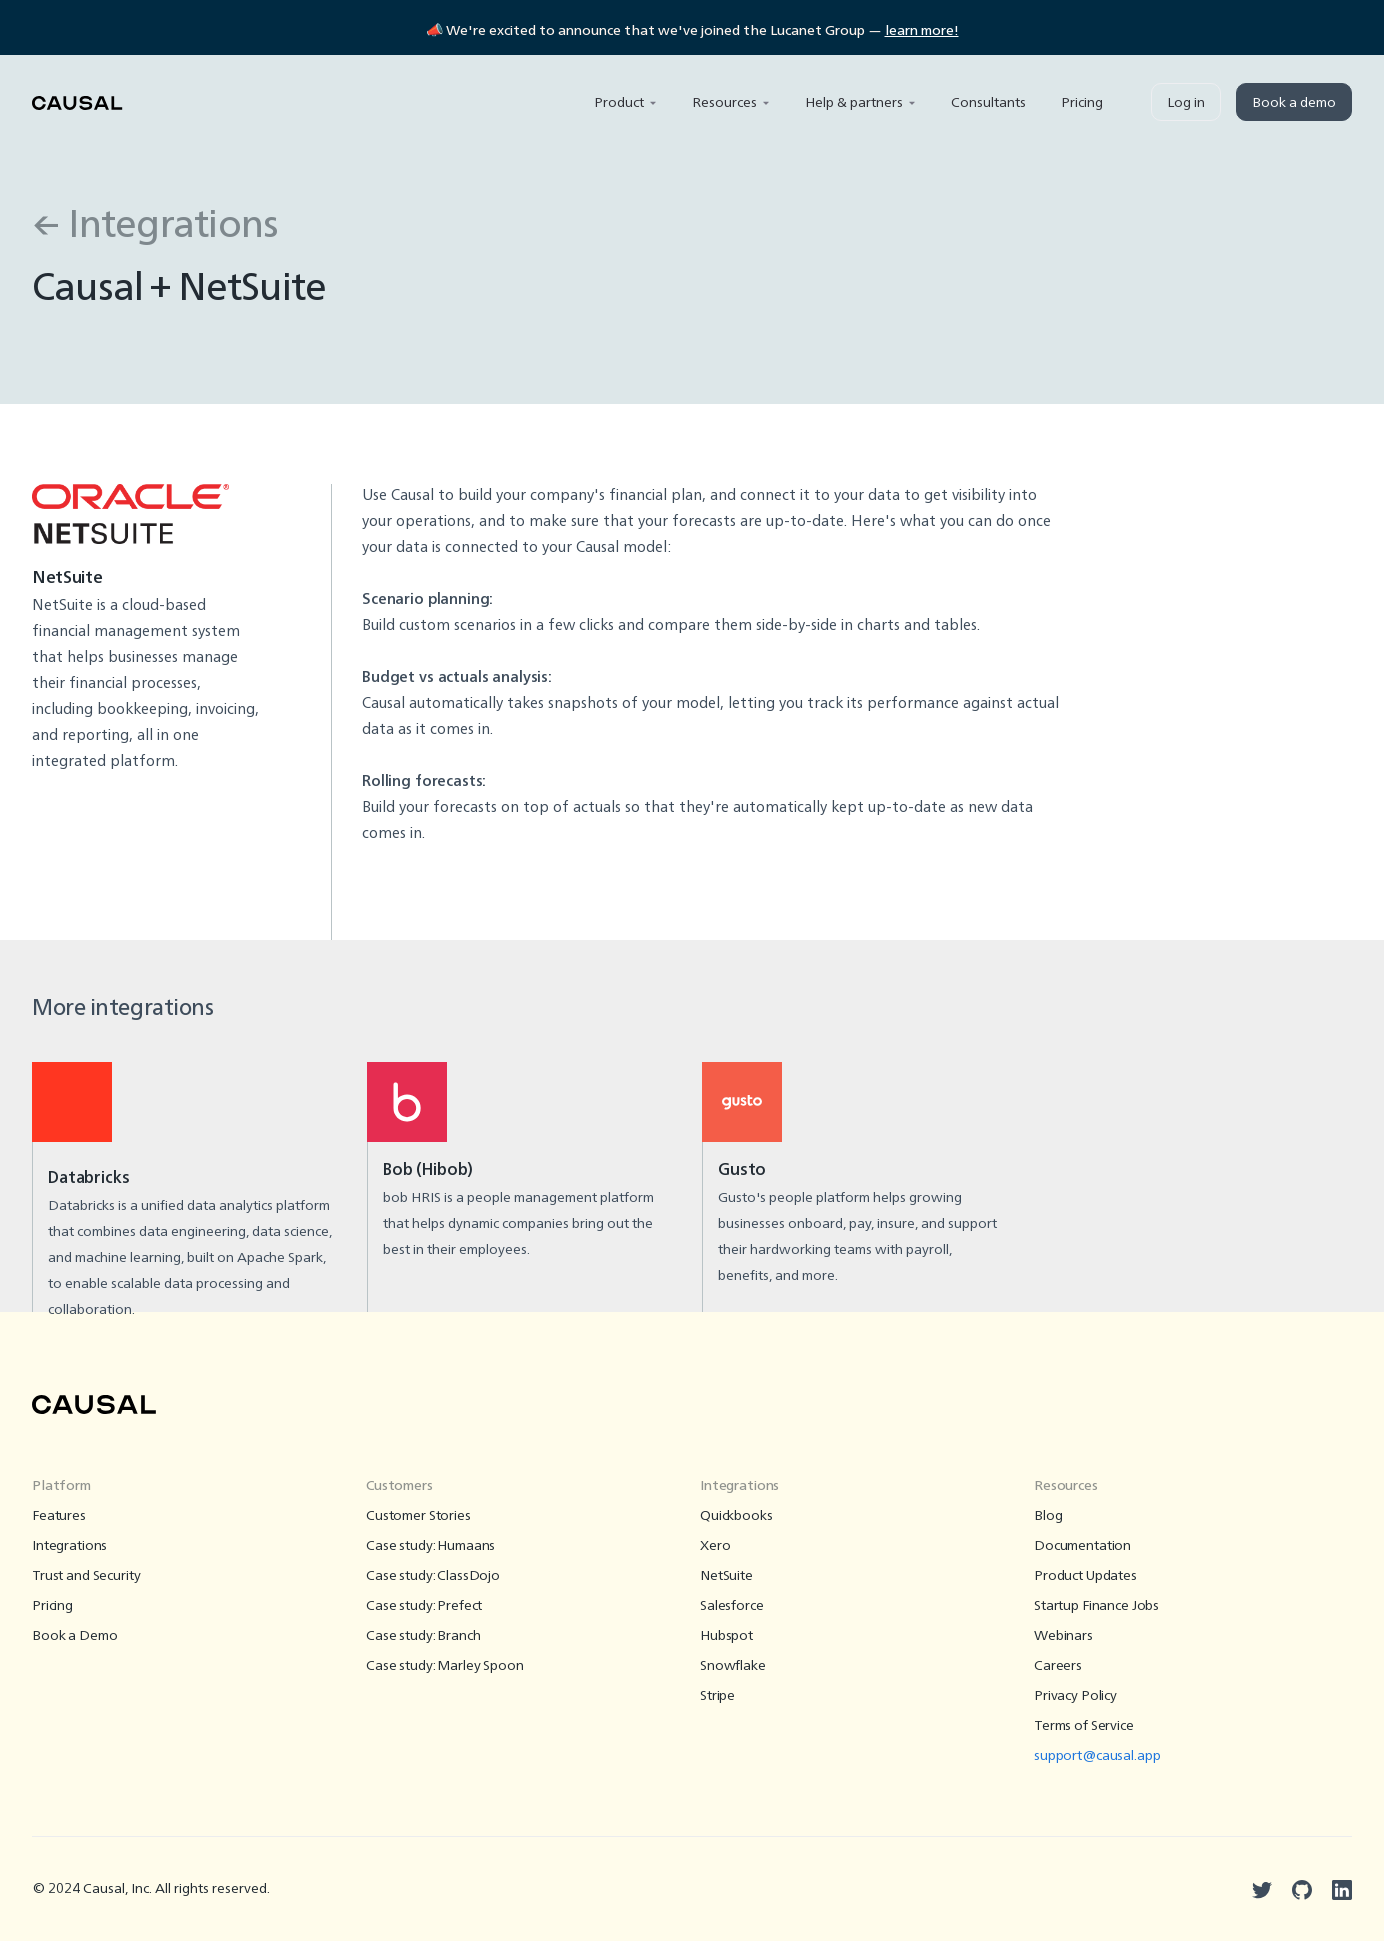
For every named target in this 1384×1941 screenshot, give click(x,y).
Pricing (1082, 103)
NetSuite (726, 1576)
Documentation (1082, 1546)
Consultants (988, 103)
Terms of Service (1084, 1726)
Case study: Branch (423, 1636)
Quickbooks (736, 1516)
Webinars (1063, 1636)
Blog (1048, 1516)
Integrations (69, 1546)
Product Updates (1085, 1576)
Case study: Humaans (430, 1546)
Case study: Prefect (424, 1606)
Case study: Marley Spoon (445, 1666)
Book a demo (1294, 103)
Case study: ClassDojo (433, 1576)
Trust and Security (86, 1576)
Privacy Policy (1075, 1696)
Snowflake (733, 1666)
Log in (1186, 103)
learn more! (922, 31)
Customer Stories (418, 1516)
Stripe (717, 1696)
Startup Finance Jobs (1096, 1606)
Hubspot (726, 1636)
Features (59, 1516)
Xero (715, 1546)
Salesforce (732, 1606)
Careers (1058, 1666)
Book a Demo (74, 1636)
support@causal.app (1097, 1756)
